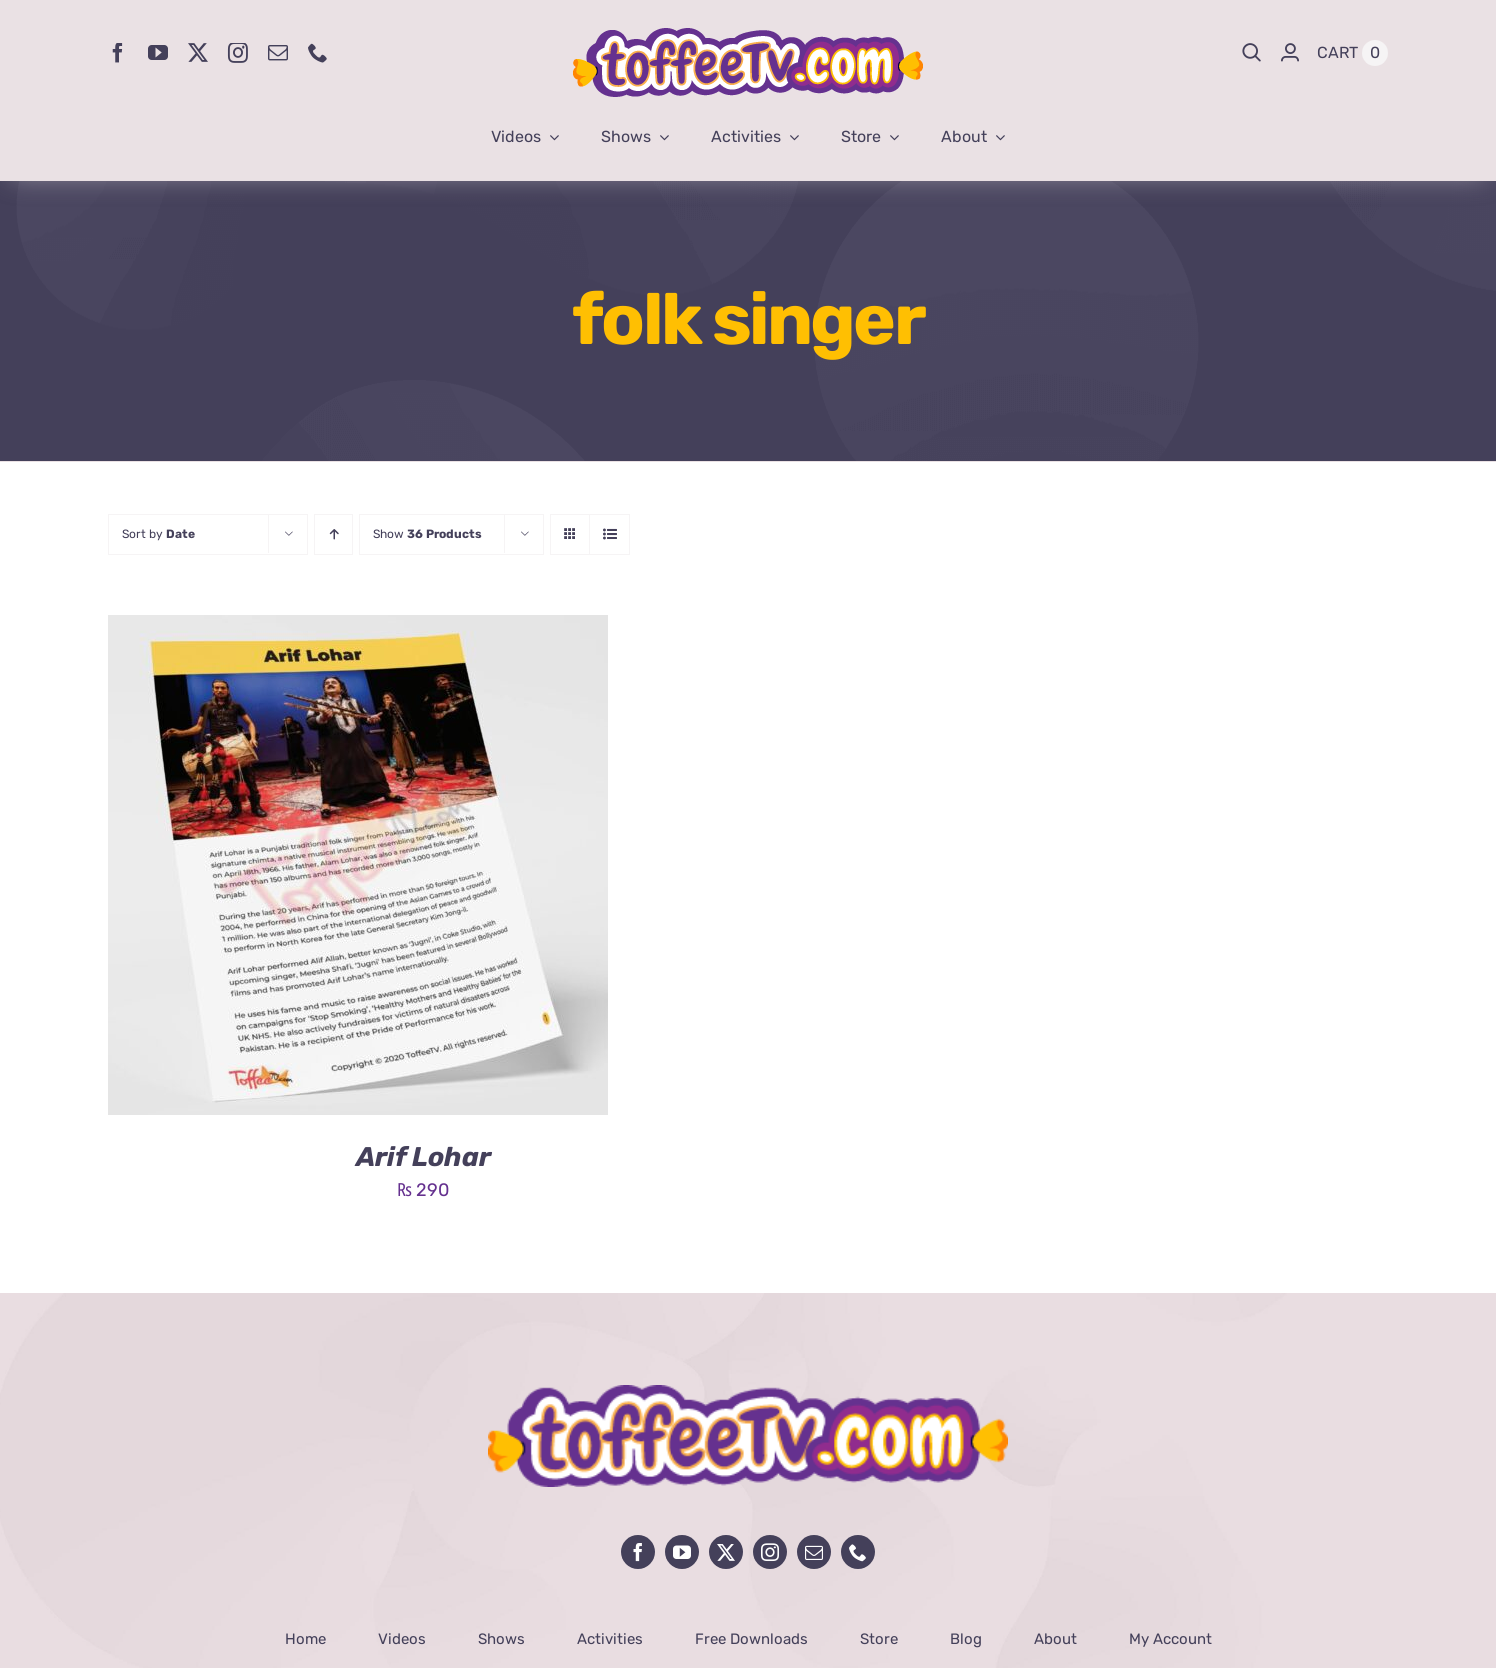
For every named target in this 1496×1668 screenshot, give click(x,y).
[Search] (1252, 53)
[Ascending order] (333, 534)
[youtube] (158, 53)
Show (427, 534)
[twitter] (198, 53)
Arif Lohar (423, 1157)
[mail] (278, 53)
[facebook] (118, 53)
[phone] (318, 53)
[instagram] (238, 53)
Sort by (158, 534)
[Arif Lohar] (358, 630)
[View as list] (609, 534)
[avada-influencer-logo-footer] (748, 1394)
